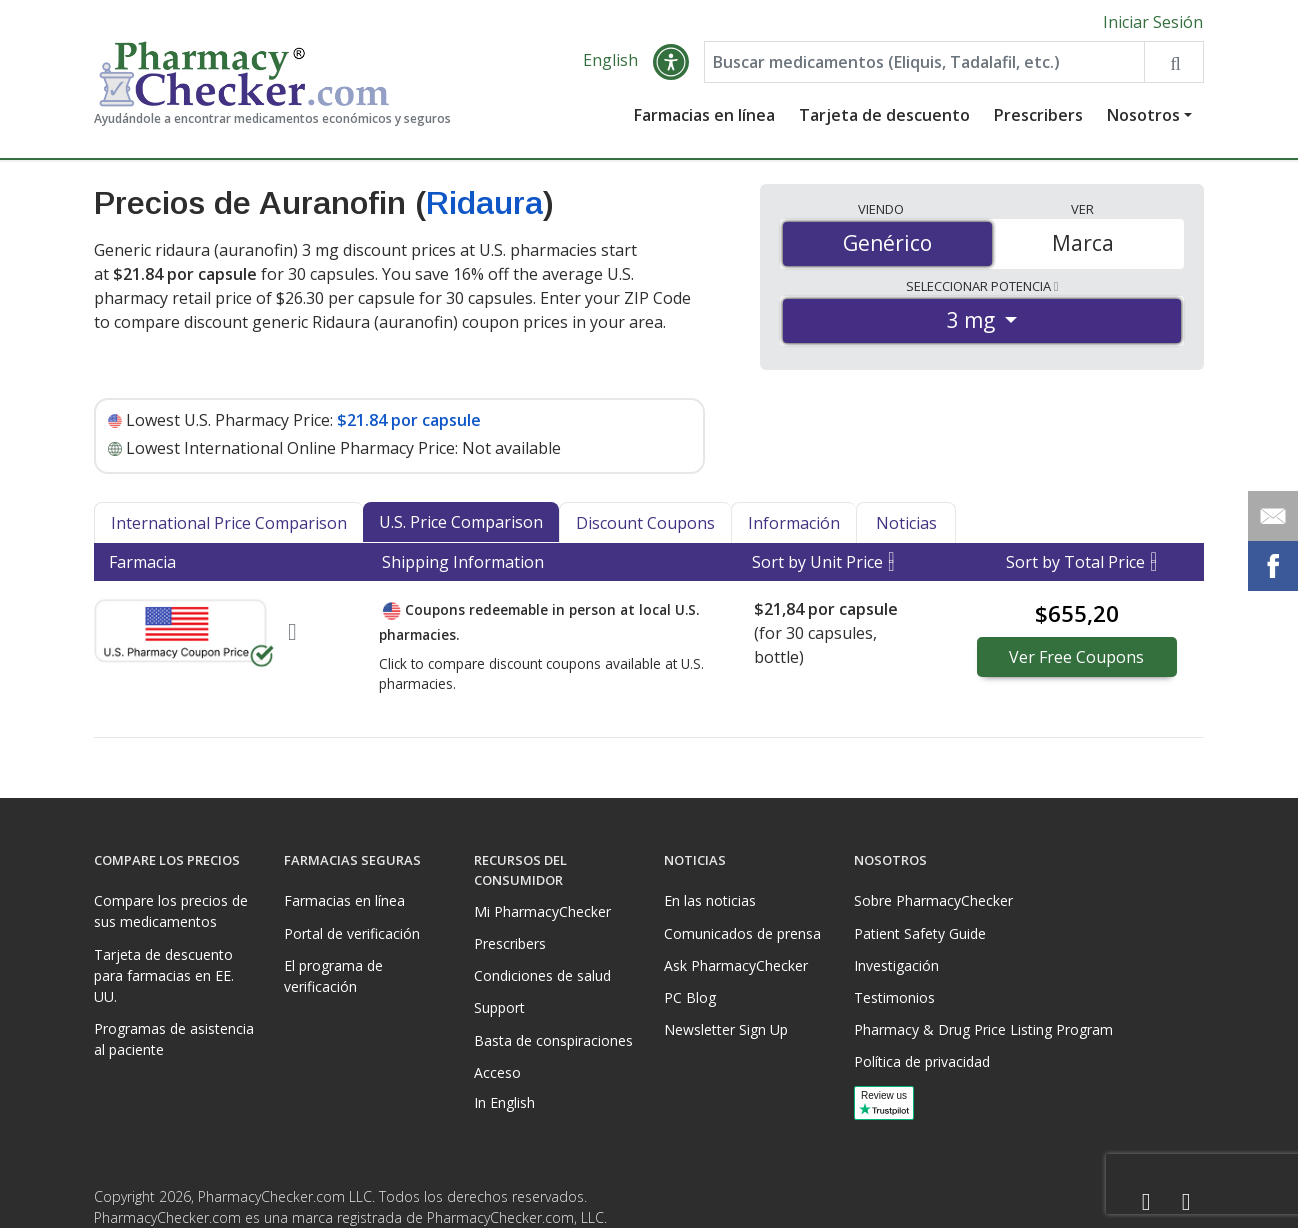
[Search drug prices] (1173, 62)
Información (794, 523)
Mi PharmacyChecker (542, 911)
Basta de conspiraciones (553, 1040)
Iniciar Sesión (1153, 22)
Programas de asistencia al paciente (174, 1039)
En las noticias (710, 900)
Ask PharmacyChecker (736, 965)
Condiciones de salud (542, 975)
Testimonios (894, 997)
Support (499, 1007)
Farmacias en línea (704, 115)
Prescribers (1038, 115)
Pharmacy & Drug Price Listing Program (983, 1029)
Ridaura (484, 203)
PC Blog (690, 997)
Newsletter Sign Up (726, 1029)
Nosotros (1143, 115)
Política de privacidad (922, 1061)
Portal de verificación (352, 933)
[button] (671, 62)
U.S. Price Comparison (461, 522)
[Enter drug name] (924, 62)
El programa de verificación (333, 976)
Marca (1083, 243)
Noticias (906, 523)
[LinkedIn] (1186, 1202)
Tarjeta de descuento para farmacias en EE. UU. (164, 975)
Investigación (896, 965)
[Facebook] (1146, 1202)
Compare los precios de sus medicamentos (171, 911)
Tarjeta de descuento (884, 115)
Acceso (497, 1072)
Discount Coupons (645, 523)
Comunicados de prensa (742, 933)
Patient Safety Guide (920, 933)
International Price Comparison (229, 523)
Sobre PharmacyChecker (933, 900)
